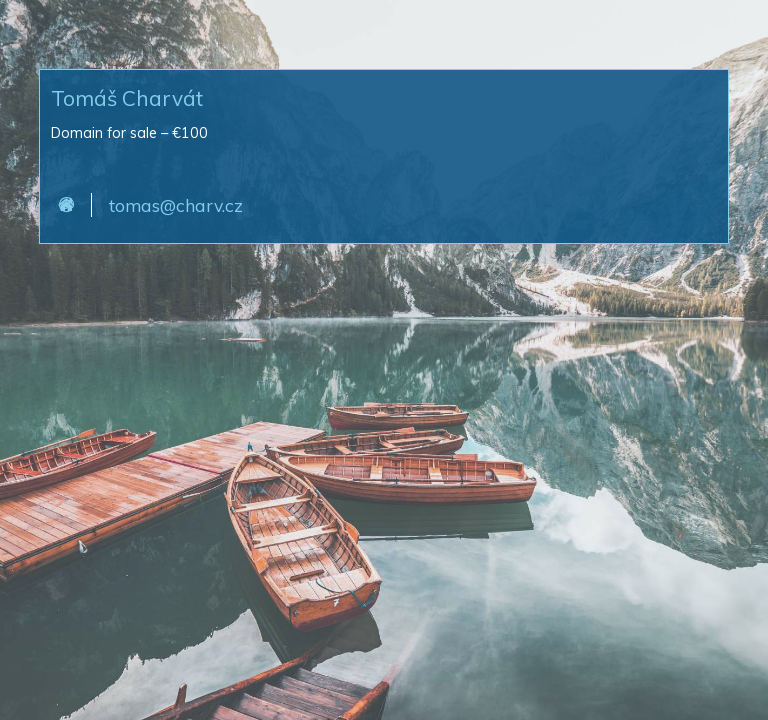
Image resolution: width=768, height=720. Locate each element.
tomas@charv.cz (176, 205)
